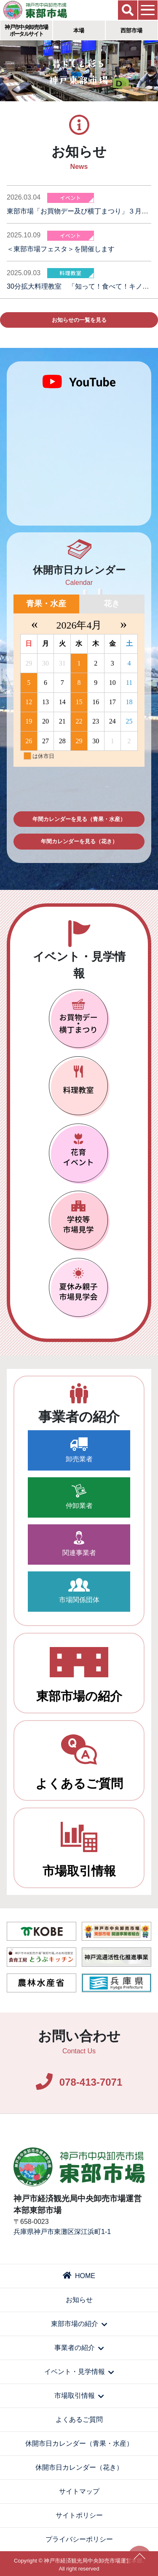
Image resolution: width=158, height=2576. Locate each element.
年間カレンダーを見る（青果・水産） (79, 819)
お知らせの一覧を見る (79, 320)
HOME (79, 2275)
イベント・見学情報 (79, 2371)
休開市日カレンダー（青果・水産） (79, 2443)
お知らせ (79, 2299)
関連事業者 (79, 1543)
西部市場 (131, 30)
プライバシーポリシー (79, 2539)
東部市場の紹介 (79, 1675)
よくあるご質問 (79, 1762)
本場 (78, 30)
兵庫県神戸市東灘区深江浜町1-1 (62, 2231)
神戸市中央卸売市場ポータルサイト (26, 30)
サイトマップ (79, 2491)
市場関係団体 (79, 1590)
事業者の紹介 (79, 2347)
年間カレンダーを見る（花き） (79, 841)
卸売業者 (79, 1450)
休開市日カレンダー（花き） (79, 2467)
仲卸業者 (79, 1496)
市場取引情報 (79, 1850)
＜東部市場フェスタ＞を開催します (61, 249)
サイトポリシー (79, 2515)
